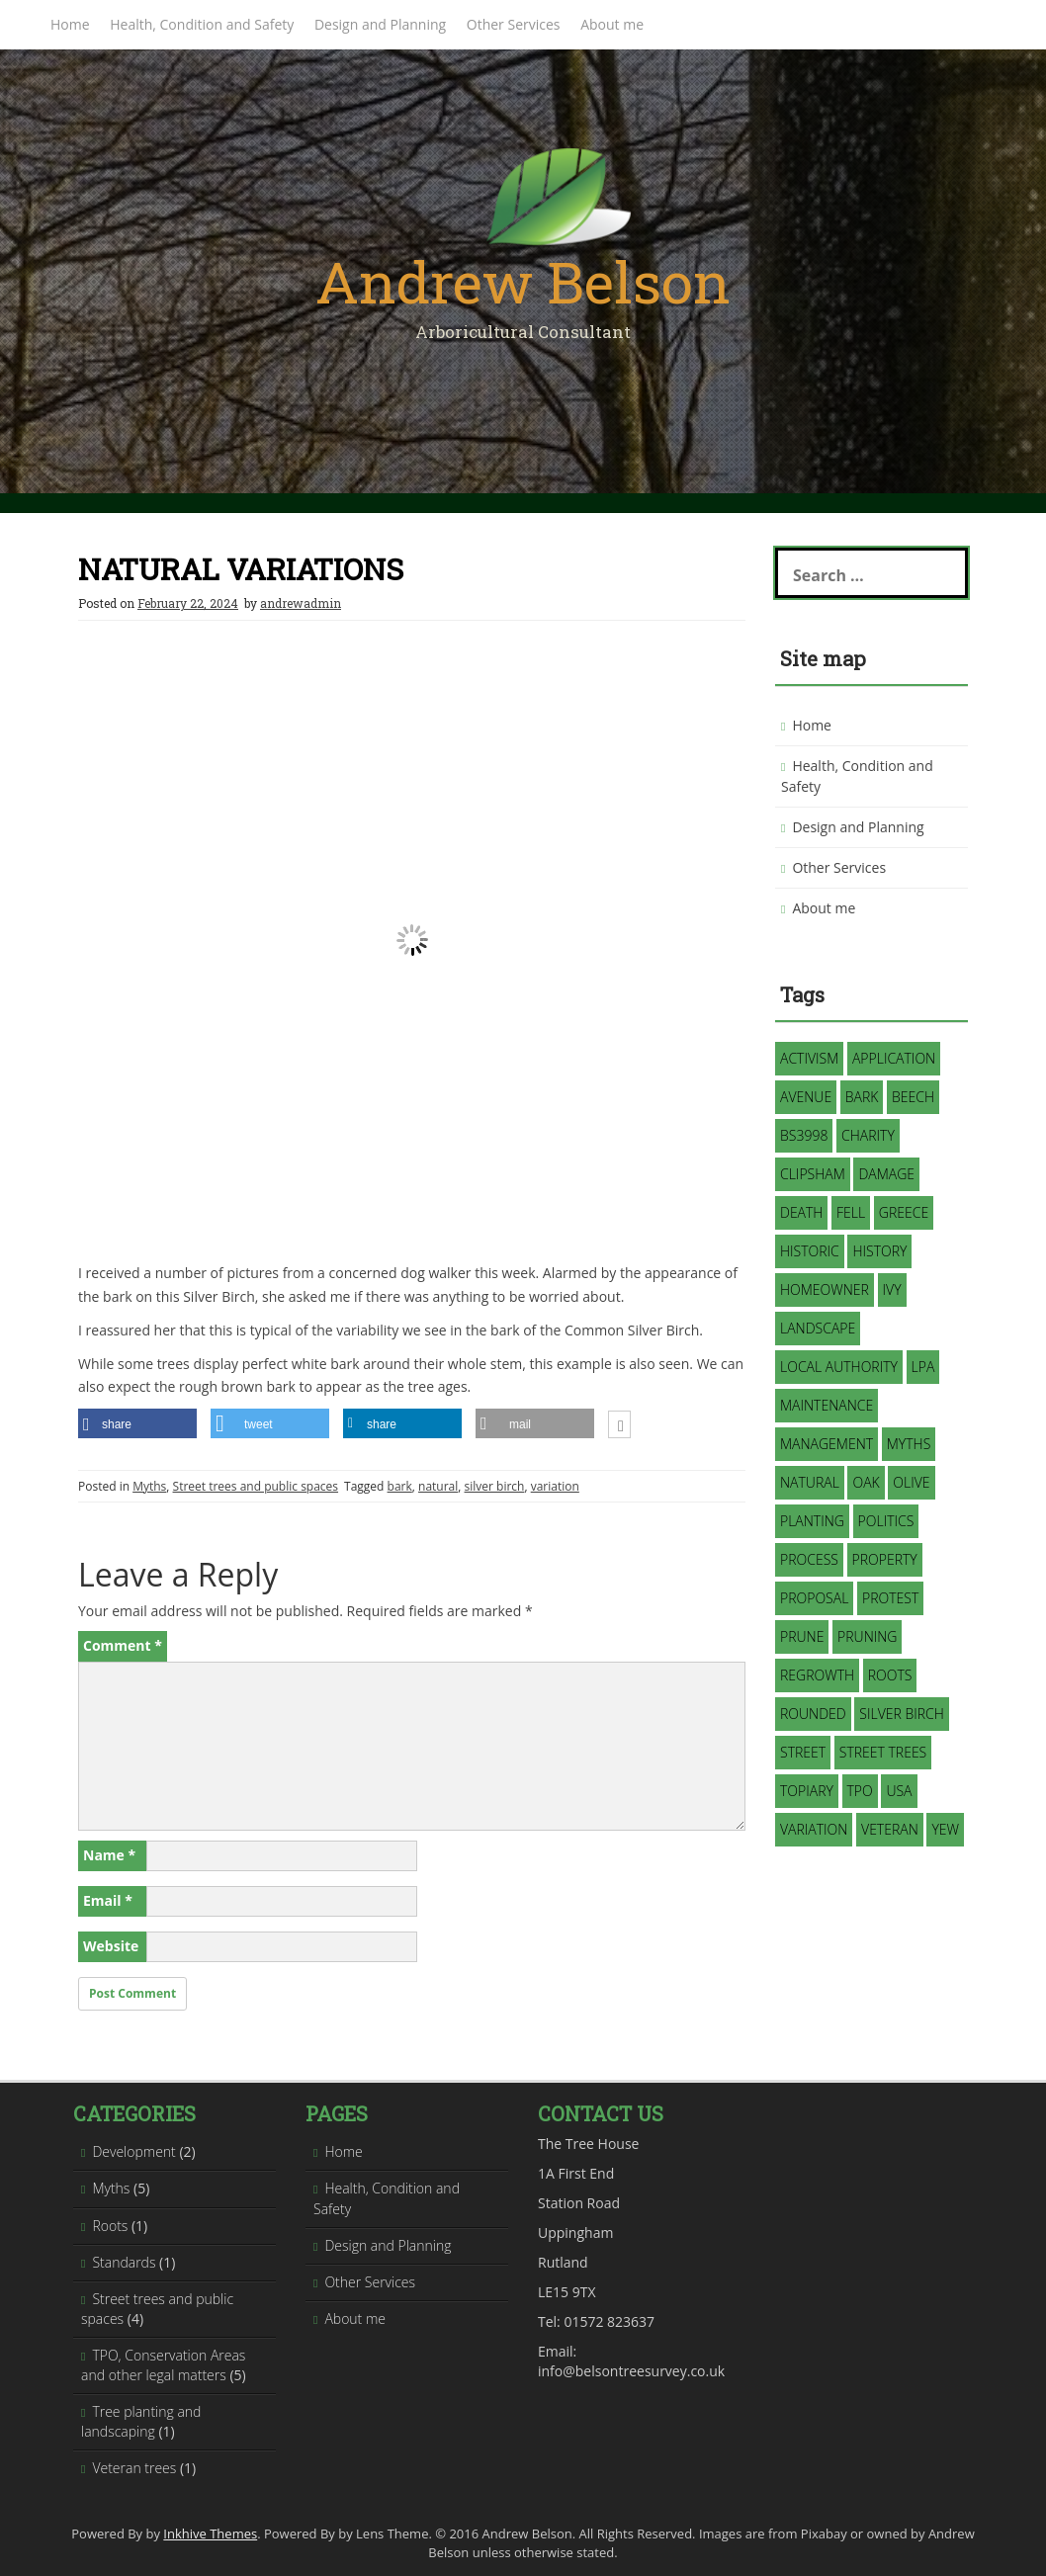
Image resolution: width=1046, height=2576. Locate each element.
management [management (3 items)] (826, 1443)
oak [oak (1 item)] (865, 1482)
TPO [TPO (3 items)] (860, 1790)
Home (70, 24)
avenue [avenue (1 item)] (805, 1096)
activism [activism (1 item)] (809, 1058)
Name (109, 1855)
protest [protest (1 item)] (890, 1598)
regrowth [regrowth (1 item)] (817, 1675)
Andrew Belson (523, 281)
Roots (110, 2225)
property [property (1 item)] (884, 1559)
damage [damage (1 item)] (886, 1173)
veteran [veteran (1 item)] (889, 1829)
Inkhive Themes (210, 2533)
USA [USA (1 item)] (899, 1790)
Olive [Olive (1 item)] (911, 1482)
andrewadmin (300, 603)
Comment (122, 1645)
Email (107, 1900)
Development (133, 2151)
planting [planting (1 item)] (812, 1520)
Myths (149, 1486)
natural (438, 1486)
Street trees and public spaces (256, 1486)
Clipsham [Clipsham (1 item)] (812, 1173)
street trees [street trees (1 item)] (883, 1752)
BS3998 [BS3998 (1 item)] (804, 1135)
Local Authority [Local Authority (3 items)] (839, 1366)
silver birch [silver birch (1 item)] (901, 1713)
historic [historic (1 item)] (809, 1251)
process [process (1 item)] (809, 1559)
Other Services (514, 24)
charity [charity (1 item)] (868, 1135)
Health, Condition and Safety (202, 24)
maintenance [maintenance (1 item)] (826, 1405)
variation (555, 1486)
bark (400, 1486)
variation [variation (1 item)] (813, 1829)
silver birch (495, 1486)
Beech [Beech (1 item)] (913, 1096)
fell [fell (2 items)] (850, 1212)
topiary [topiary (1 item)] (806, 1790)
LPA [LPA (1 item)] (923, 1366)
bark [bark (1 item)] (862, 1096)
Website (110, 1945)
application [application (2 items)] (893, 1058)
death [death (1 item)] (801, 1212)
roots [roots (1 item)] (890, 1675)
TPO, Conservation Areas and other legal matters (163, 2365)
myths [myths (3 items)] (909, 1443)
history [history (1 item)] (879, 1251)
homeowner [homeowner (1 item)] (824, 1289)
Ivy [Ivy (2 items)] (892, 1289)
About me (612, 24)
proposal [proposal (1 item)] (814, 1598)
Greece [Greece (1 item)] (903, 1212)
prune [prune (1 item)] (802, 1636)
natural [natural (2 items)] (809, 1482)
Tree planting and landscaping (141, 2421)
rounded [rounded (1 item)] (813, 1713)
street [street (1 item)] (803, 1752)
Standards (123, 2262)
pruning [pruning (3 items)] (867, 1636)
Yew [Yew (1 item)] (945, 1829)
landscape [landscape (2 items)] (817, 1328)
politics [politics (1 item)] (886, 1520)
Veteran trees (134, 2467)
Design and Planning (380, 24)
